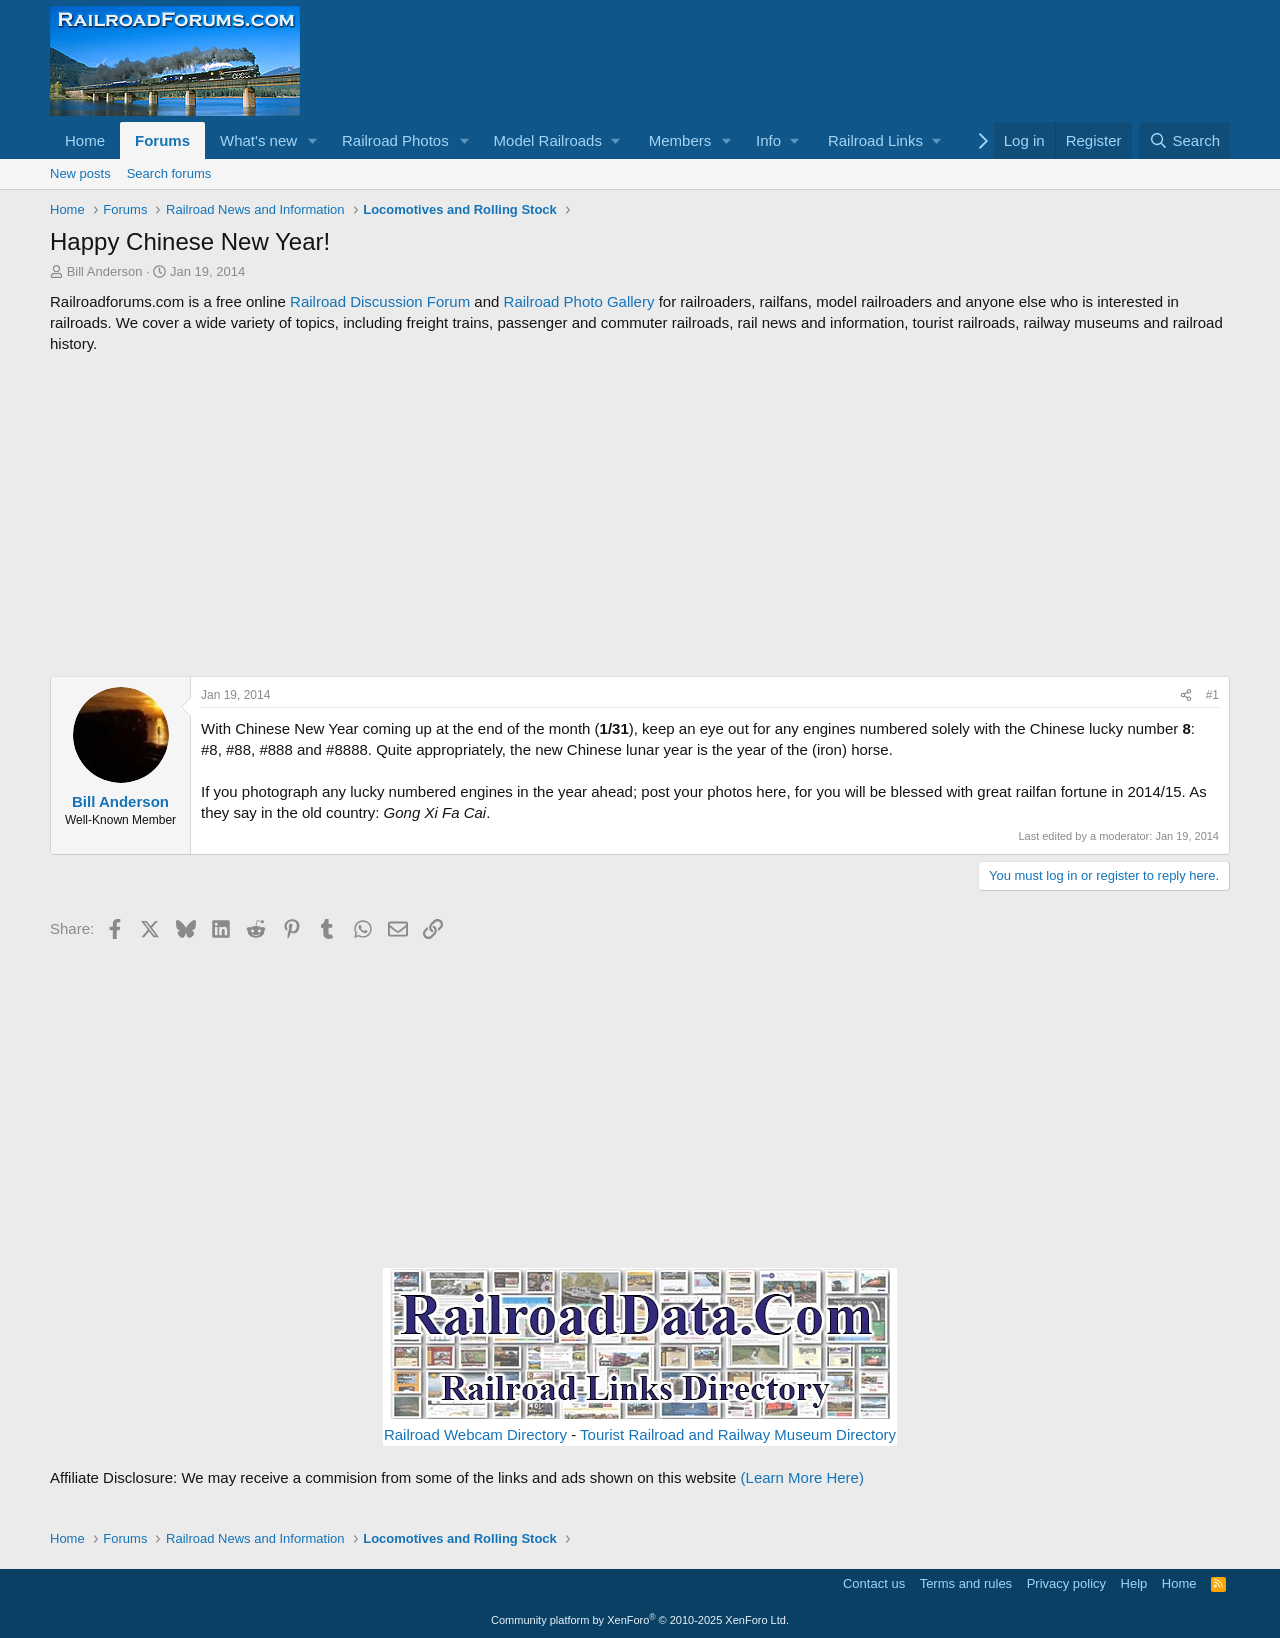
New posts (80, 173)
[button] (313, 140)
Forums (162, 140)
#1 (1212, 695)
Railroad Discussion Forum (380, 301)
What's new (258, 140)
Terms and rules (966, 1583)
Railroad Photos (395, 140)
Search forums (169, 173)
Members (680, 140)
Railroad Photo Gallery (579, 301)
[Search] (1184, 140)
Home (85, 140)
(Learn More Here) (802, 1477)
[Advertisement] (640, 515)
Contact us (874, 1583)
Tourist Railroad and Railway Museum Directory (738, 1434)
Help (1134, 1583)
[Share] (1186, 695)
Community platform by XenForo (640, 1620)
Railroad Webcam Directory (475, 1434)
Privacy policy (1066, 1583)
